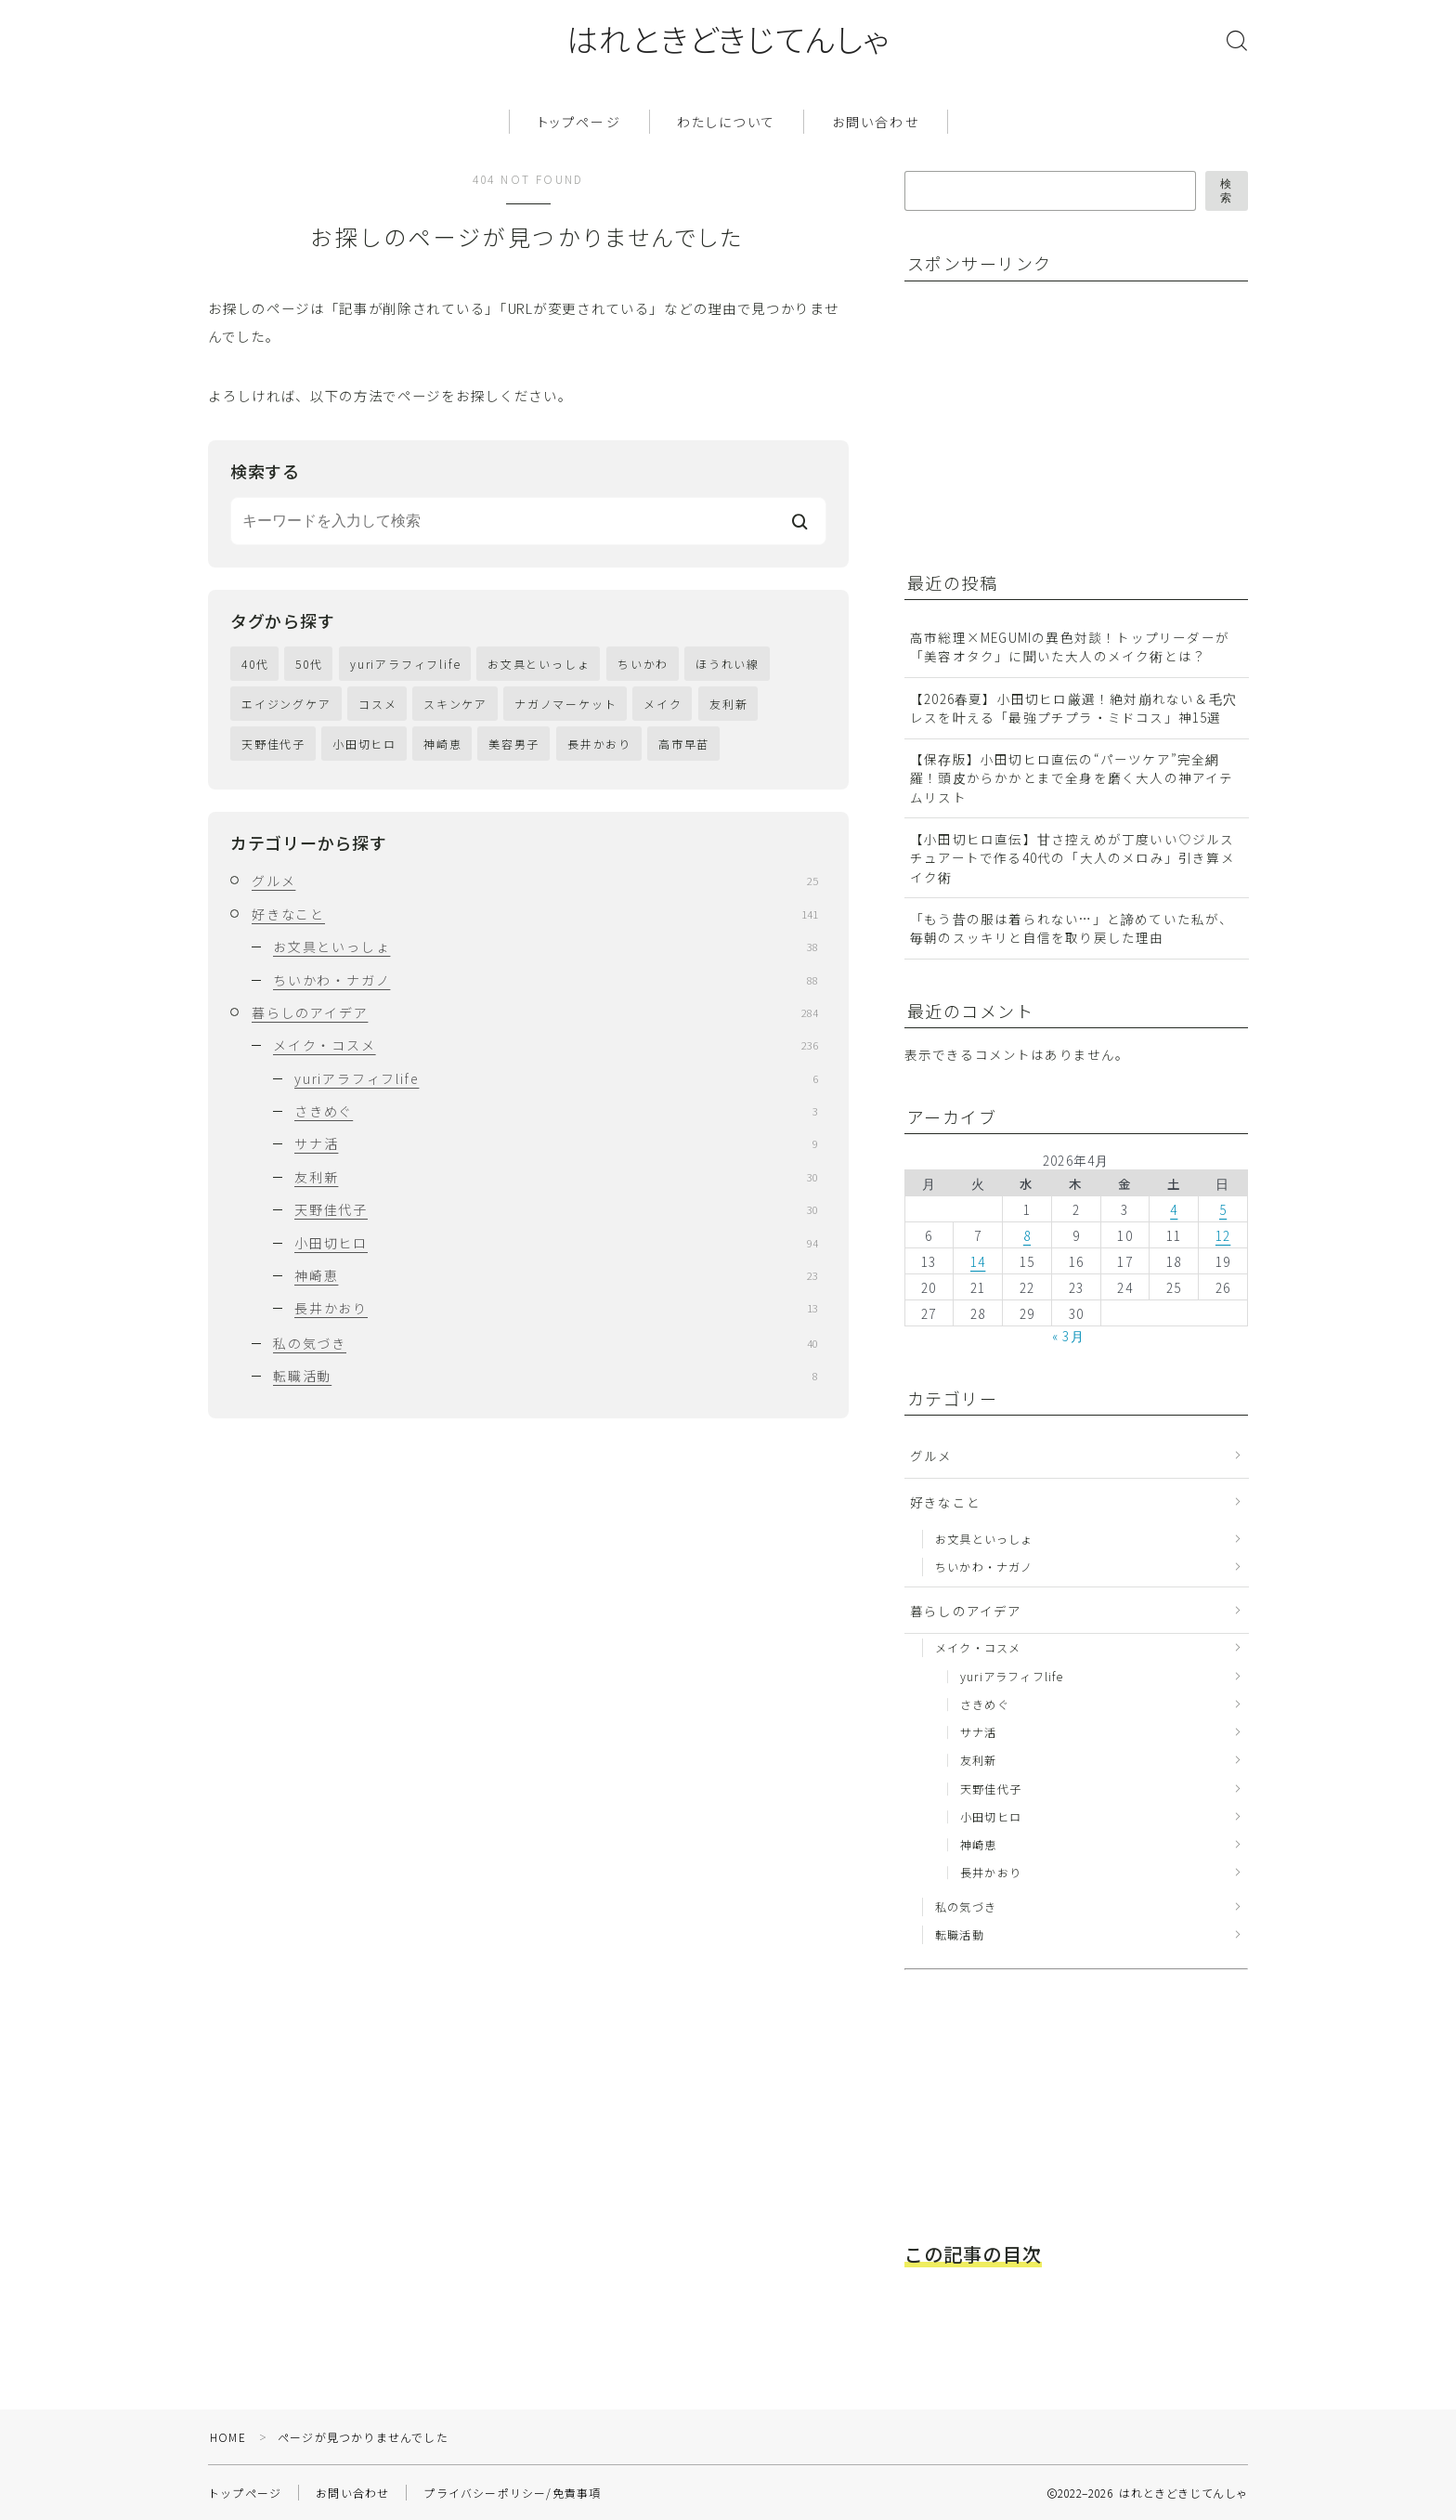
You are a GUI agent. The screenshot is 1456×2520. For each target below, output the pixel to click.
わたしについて (726, 121)
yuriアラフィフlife (405, 664)
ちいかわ (643, 664)
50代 (308, 664)
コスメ (377, 704)
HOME (228, 2437)
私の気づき (545, 1343)
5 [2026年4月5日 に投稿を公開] (1223, 1209)
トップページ (579, 121)
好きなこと (535, 914)
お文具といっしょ (539, 664)
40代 (254, 664)
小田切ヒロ (364, 743)
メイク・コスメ (545, 1045)
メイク (663, 704)
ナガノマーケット (565, 704)
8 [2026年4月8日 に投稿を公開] (1027, 1235)
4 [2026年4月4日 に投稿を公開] (1173, 1209)
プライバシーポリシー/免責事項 (512, 2492)
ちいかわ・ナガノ (545, 980)
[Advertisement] (1053, 414)
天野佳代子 (273, 743)
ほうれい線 (728, 664)
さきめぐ (556, 1111)
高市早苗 (683, 743)
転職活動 (545, 1375)
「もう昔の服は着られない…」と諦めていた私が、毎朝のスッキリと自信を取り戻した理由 (1072, 928)
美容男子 (514, 743)
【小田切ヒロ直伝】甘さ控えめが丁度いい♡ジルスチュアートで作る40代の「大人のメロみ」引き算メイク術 (1072, 857)
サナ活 (556, 1143)
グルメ (535, 880)
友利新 (728, 704)
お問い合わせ (875, 121)
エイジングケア (286, 704)
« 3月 (1068, 1336)
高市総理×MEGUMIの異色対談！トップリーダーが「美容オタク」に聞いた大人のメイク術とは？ (1069, 646)
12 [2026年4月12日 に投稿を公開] (1223, 1235)
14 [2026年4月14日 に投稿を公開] (977, 1261)
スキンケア (455, 704)
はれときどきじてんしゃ (728, 38)
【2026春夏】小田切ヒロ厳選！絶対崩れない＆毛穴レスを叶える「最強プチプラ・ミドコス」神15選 (1073, 707)
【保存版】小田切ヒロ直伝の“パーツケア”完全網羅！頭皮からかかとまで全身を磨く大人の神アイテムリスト (1072, 778)
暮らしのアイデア (535, 1012)
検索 (1226, 190)
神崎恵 (442, 743)
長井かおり (599, 743)
